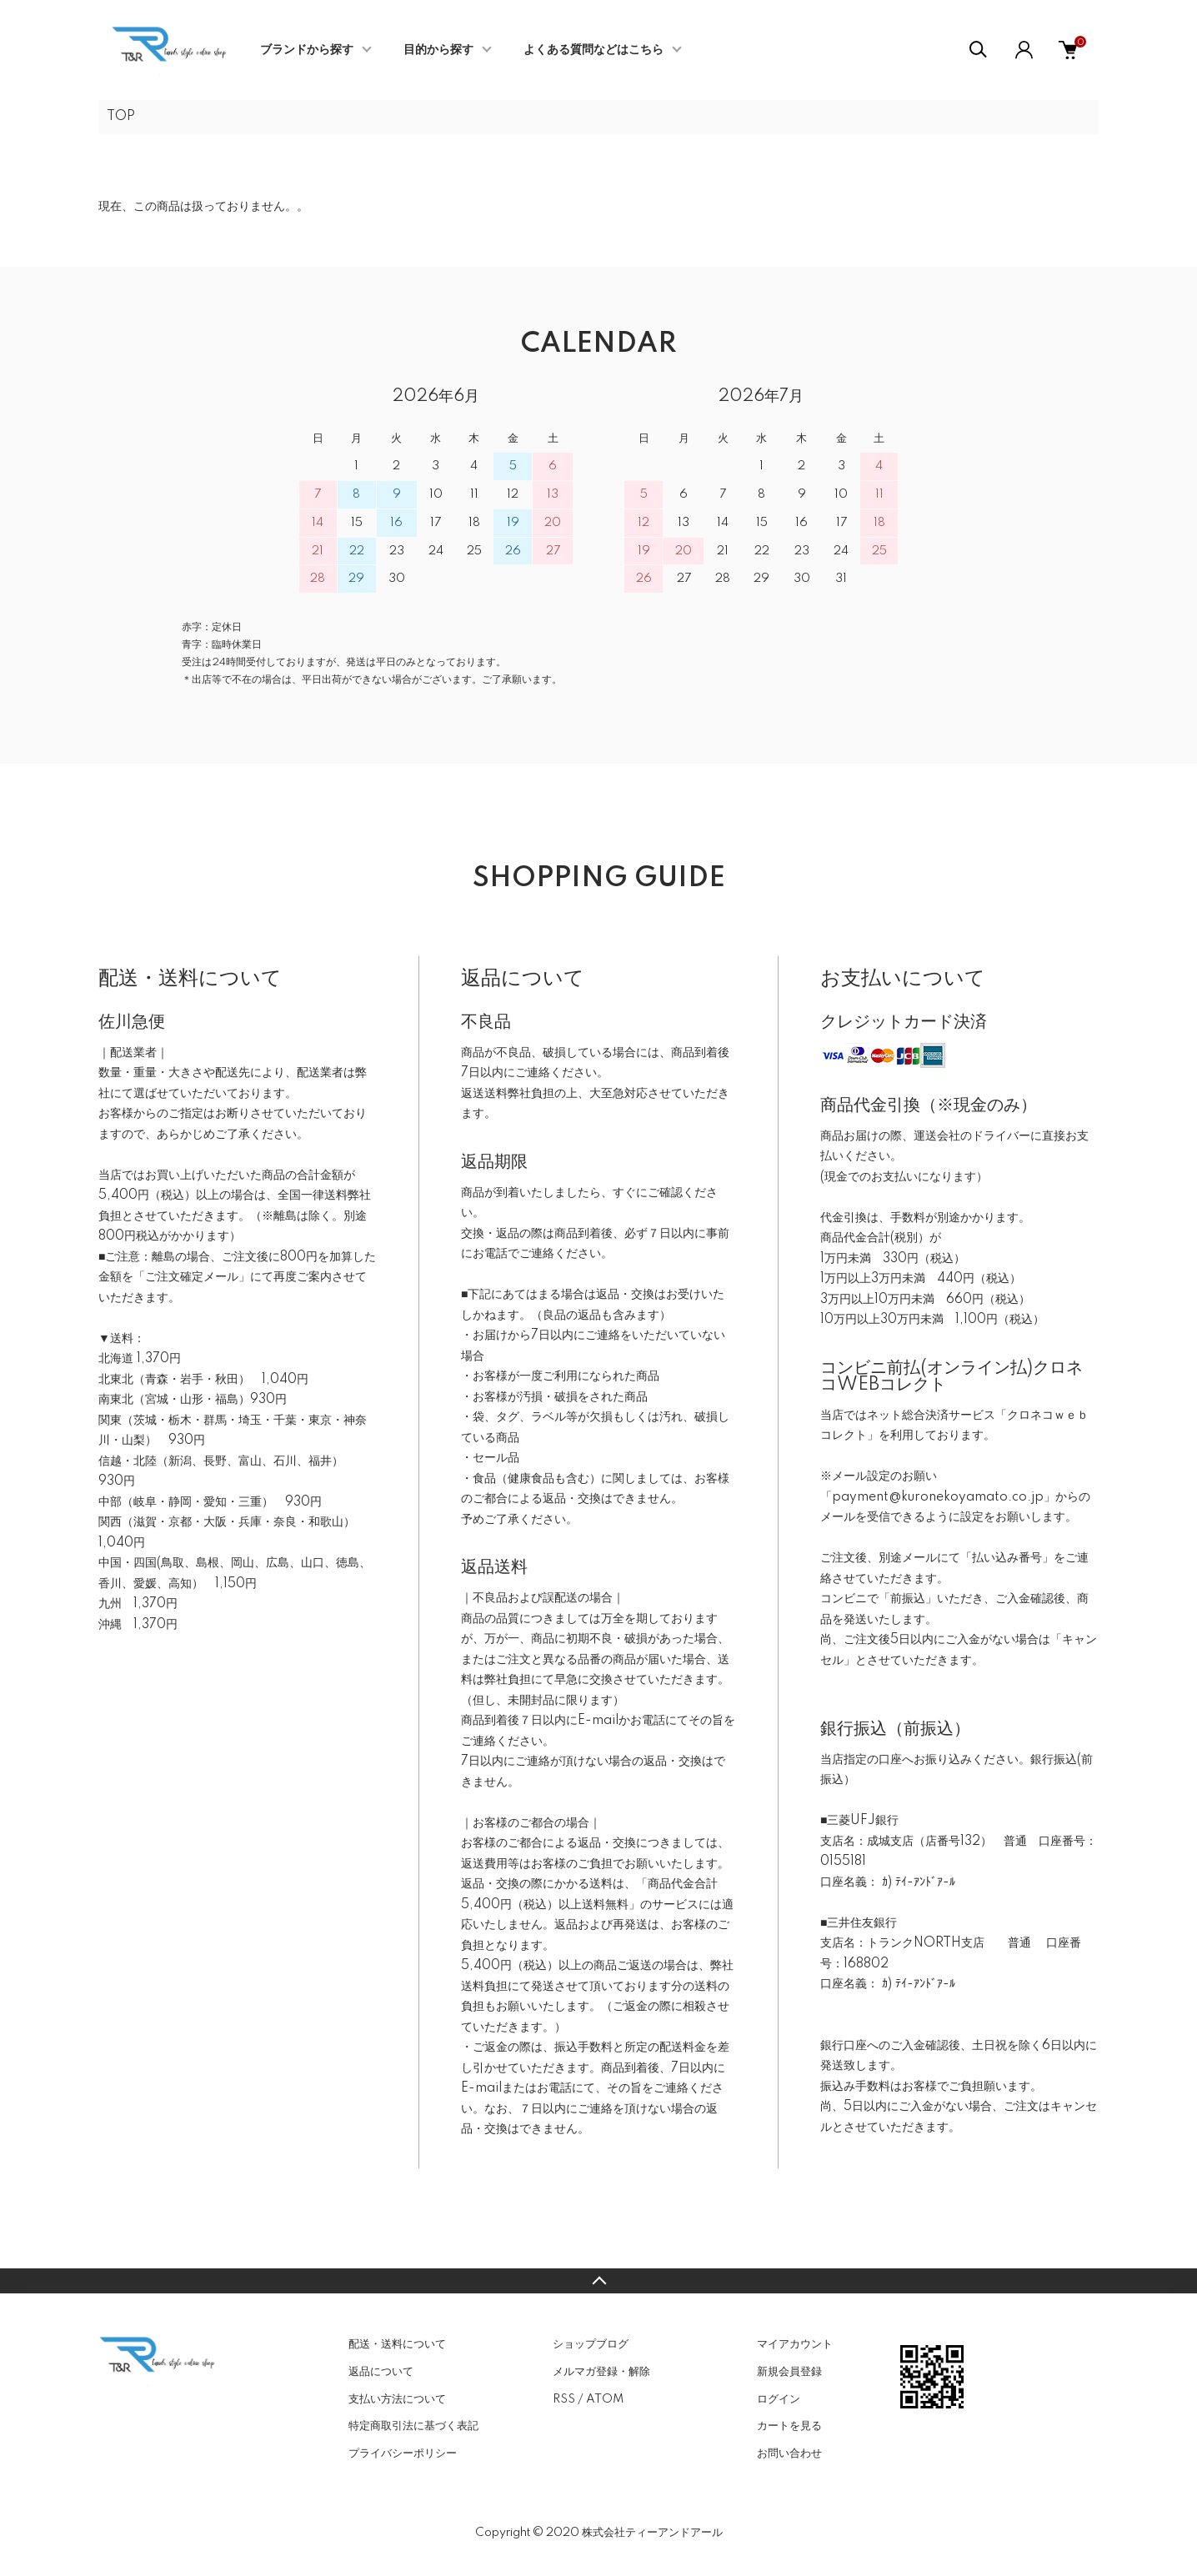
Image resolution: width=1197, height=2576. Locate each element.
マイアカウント (795, 2344)
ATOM (605, 2399)
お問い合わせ (789, 2453)
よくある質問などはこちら (593, 50)
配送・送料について (397, 2344)
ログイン (778, 2399)
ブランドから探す (306, 50)
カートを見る (789, 2426)
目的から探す (438, 50)
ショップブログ (591, 2344)
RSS (564, 2399)
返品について (380, 2372)
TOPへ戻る (598, 2280)
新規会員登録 (789, 2372)
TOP (121, 116)
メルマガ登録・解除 (601, 2372)
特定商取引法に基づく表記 (413, 2426)
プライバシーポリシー (402, 2453)
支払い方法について (397, 2399)
